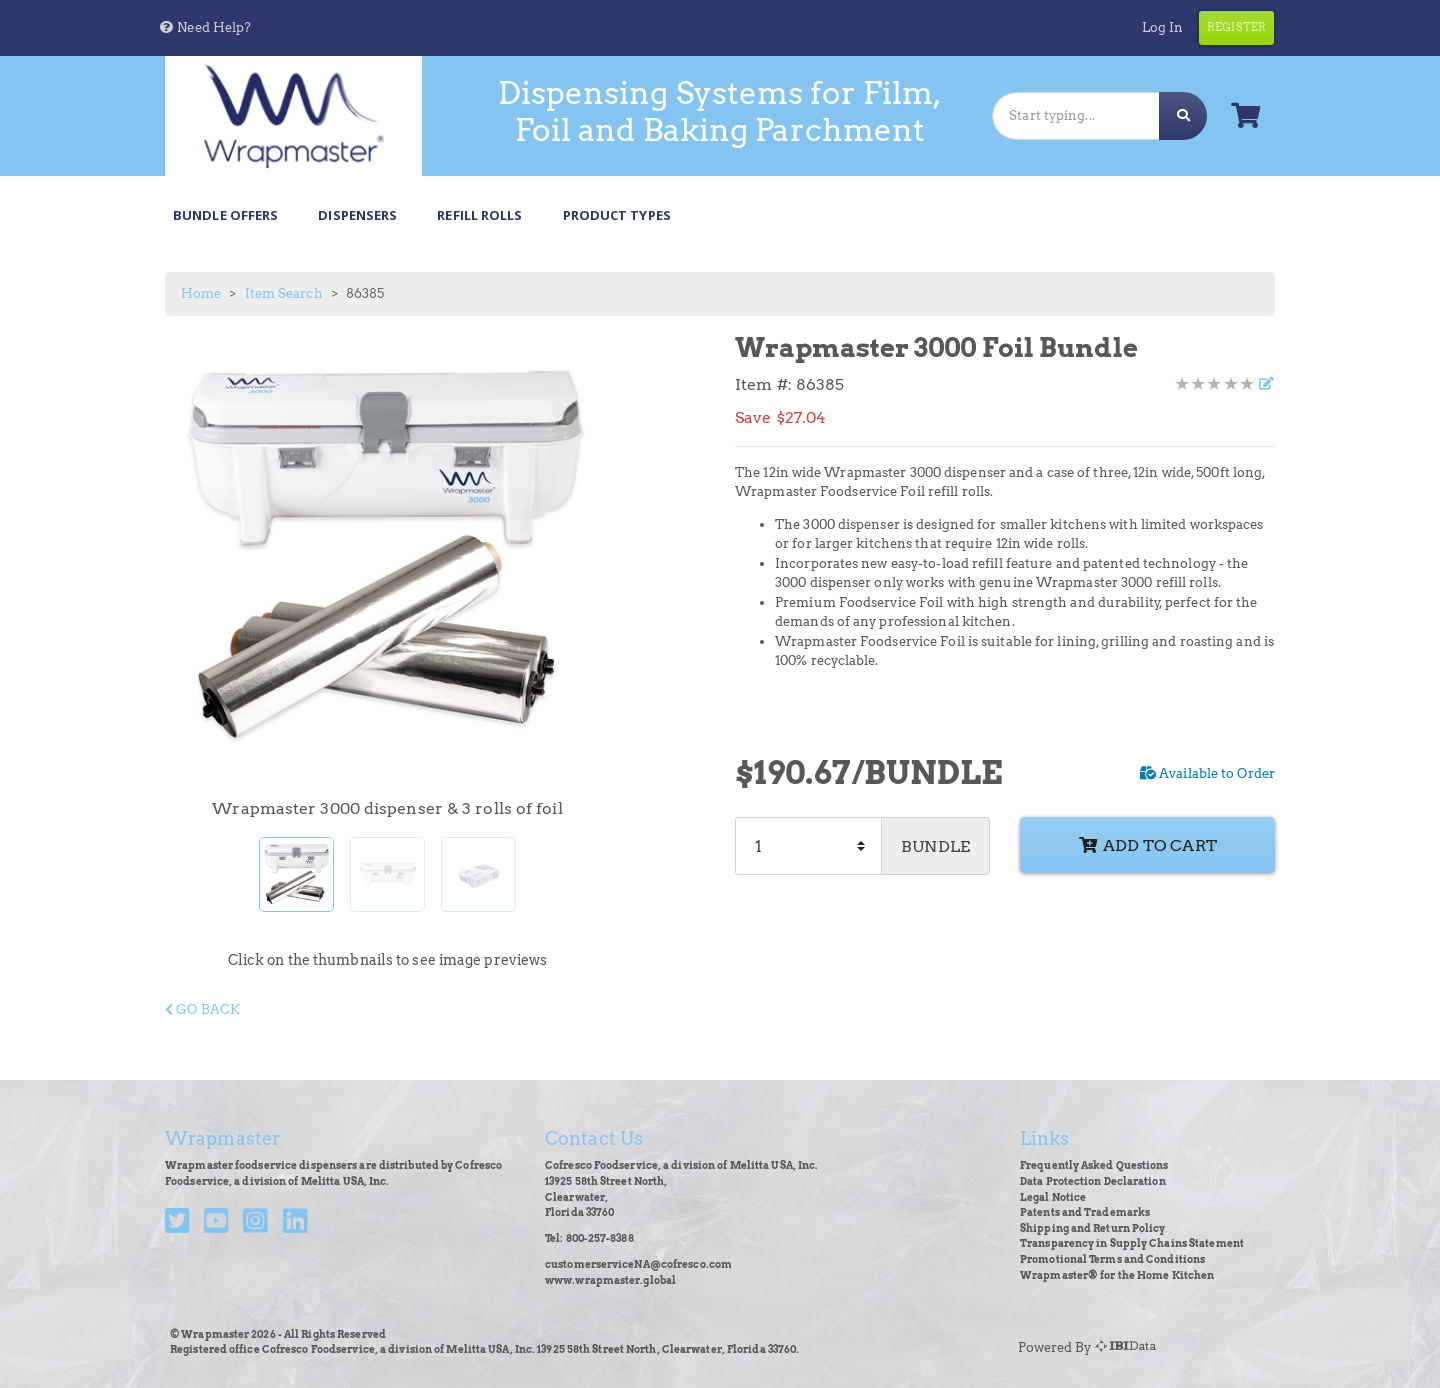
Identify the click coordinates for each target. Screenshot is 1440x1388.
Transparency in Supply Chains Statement (1132, 1243)
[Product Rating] (1214, 384)
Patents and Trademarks (1085, 1212)
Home (201, 293)
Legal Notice (1053, 1197)
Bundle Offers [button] (225, 215)
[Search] (1076, 115)
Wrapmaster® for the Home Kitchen (1117, 1275)
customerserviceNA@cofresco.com (638, 1264)
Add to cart (1147, 845)
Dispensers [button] (357, 215)
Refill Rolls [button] (479, 215)
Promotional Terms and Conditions (1112, 1259)
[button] (204, 28)
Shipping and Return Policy (1093, 1228)
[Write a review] (1265, 384)
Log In (1163, 27)
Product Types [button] (617, 215)
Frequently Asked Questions (1094, 1165)
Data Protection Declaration (1093, 1181)
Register (1236, 27)
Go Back (202, 1009)
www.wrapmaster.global (610, 1280)
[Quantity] (808, 846)
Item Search (284, 293)
